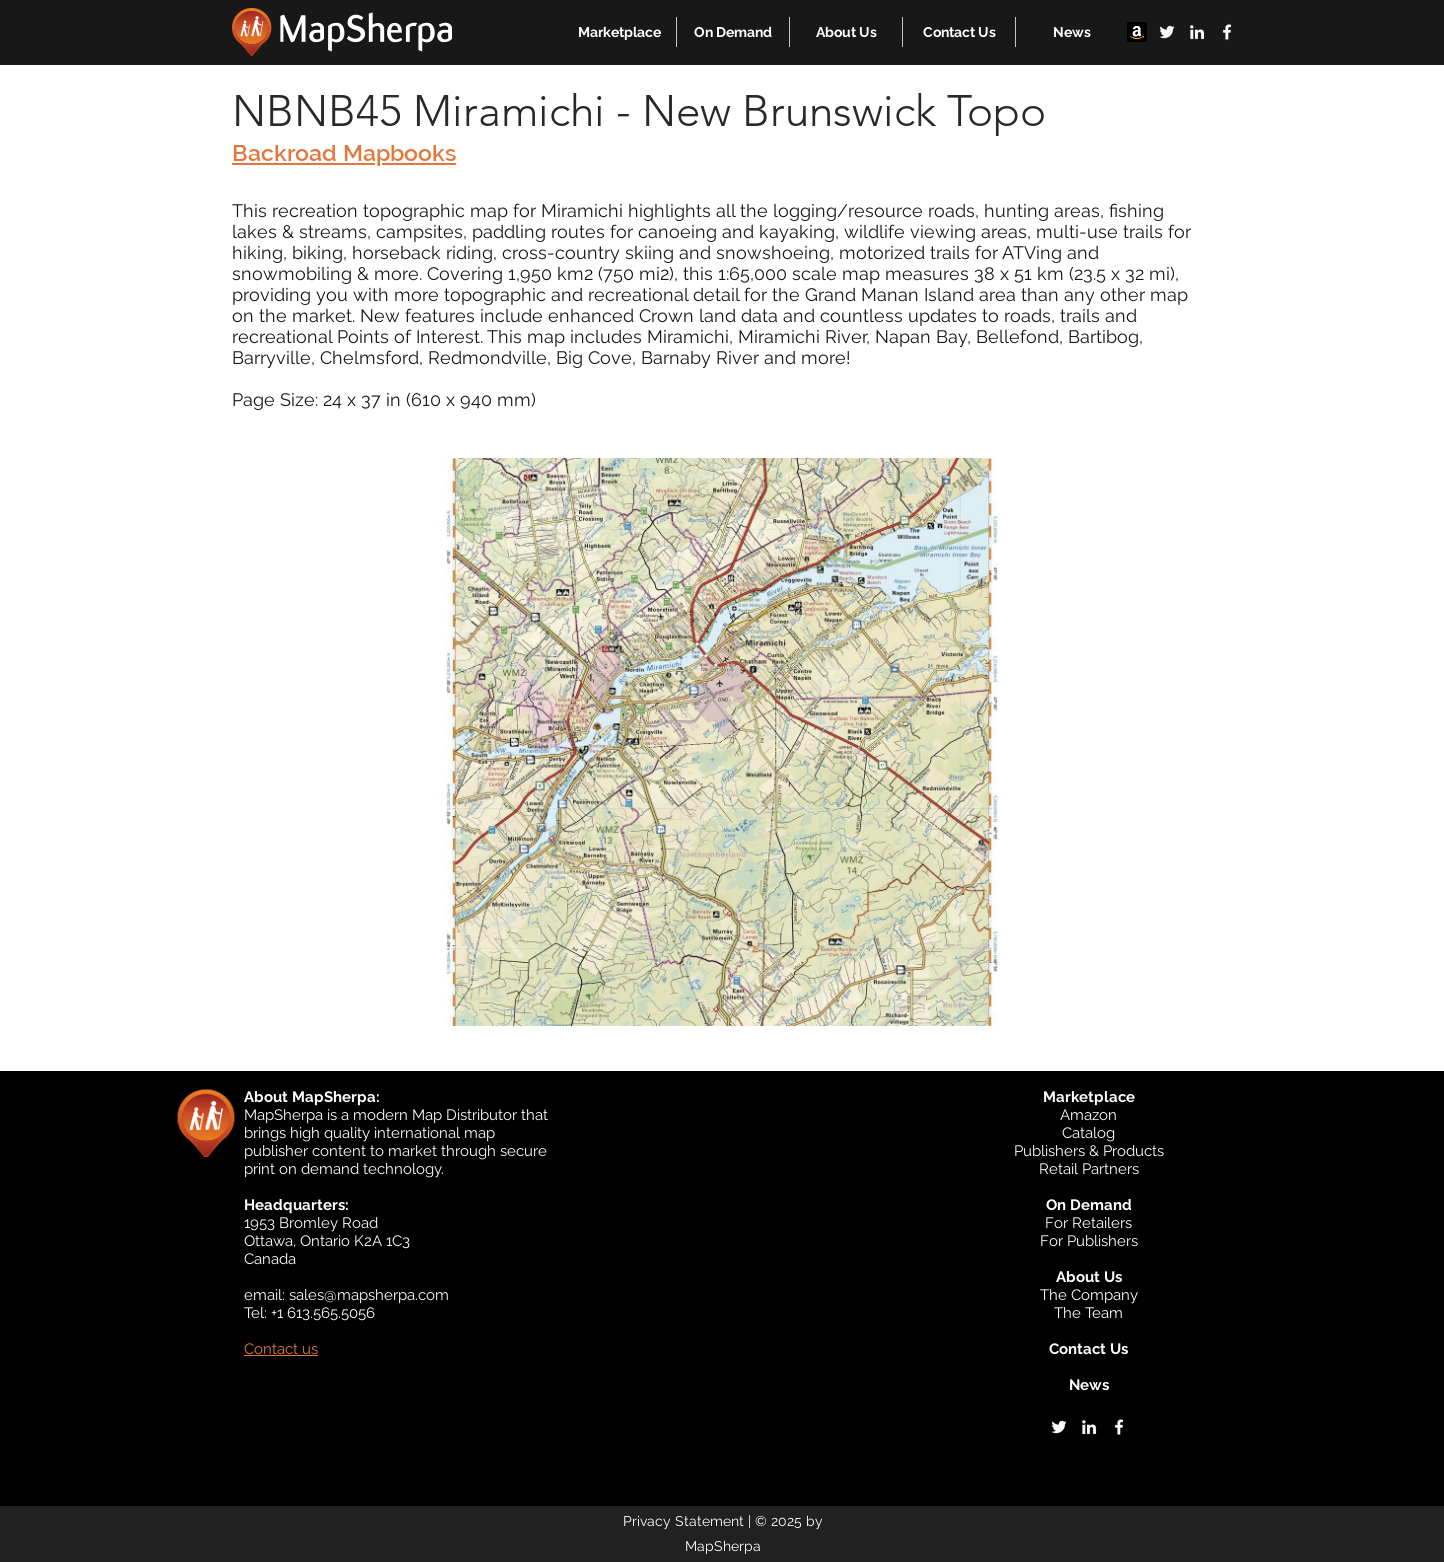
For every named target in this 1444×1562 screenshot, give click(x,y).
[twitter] (1167, 32)
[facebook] (1227, 32)
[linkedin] (1197, 32)
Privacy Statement (683, 1521)
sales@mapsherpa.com (369, 1295)
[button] (619, 32)
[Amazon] (1137, 32)
